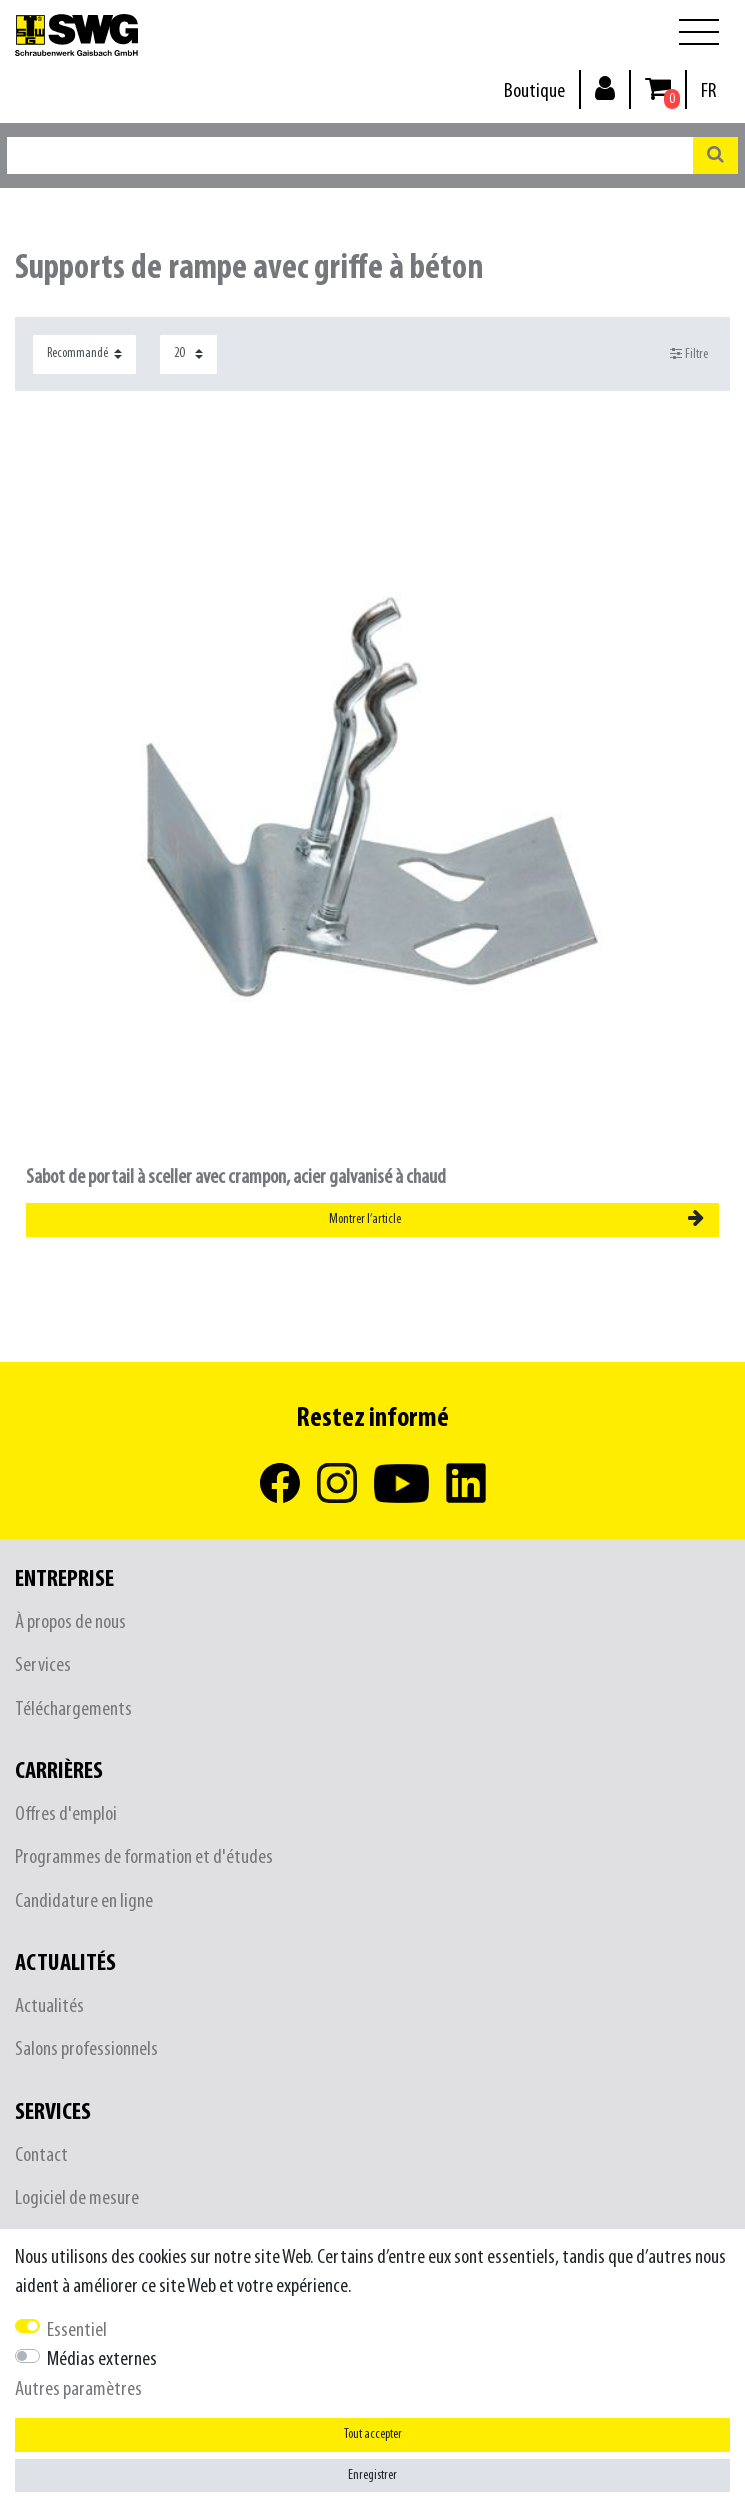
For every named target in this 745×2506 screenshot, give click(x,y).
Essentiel (77, 2330)
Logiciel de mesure (77, 2198)
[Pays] (708, 91)
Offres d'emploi (66, 1814)
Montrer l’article (516, 1219)
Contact (41, 2155)
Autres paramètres (78, 2389)
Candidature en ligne (84, 1901)
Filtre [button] (689, 354)
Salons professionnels (86, 2049)
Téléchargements (73, 1709)
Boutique (534, 91)
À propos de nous (70, 1622)
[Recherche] (715, 155)
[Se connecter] (605, 87)
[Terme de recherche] (350, 155)
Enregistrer (372, 2475)
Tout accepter (373, 2434)
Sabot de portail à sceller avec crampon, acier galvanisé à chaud (236, 1177)
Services (43, 1665)
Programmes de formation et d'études (144, 1857)
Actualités (49, 2006)
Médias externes (102, 2359)
